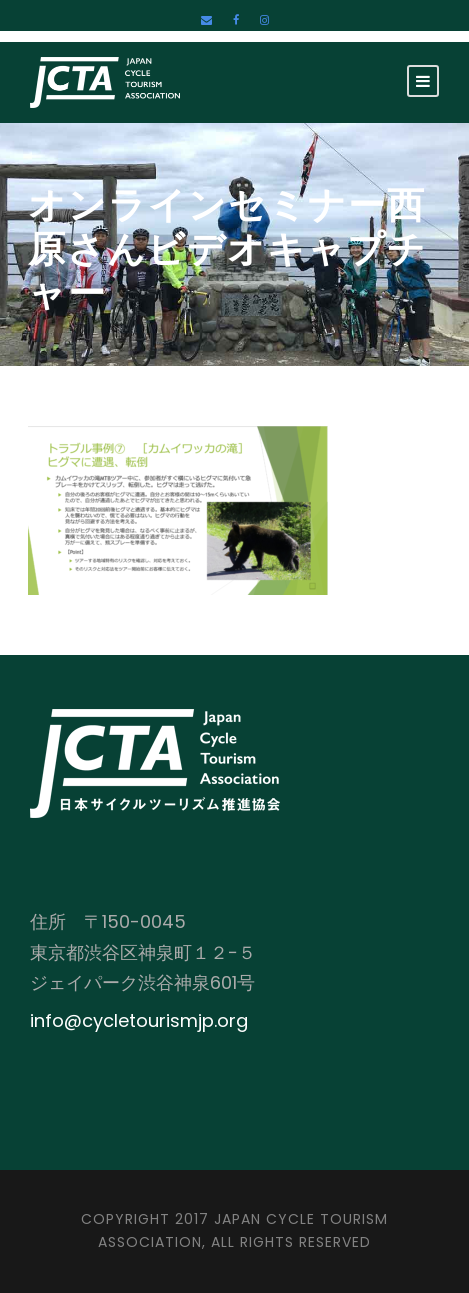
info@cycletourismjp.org (139, 1020)
